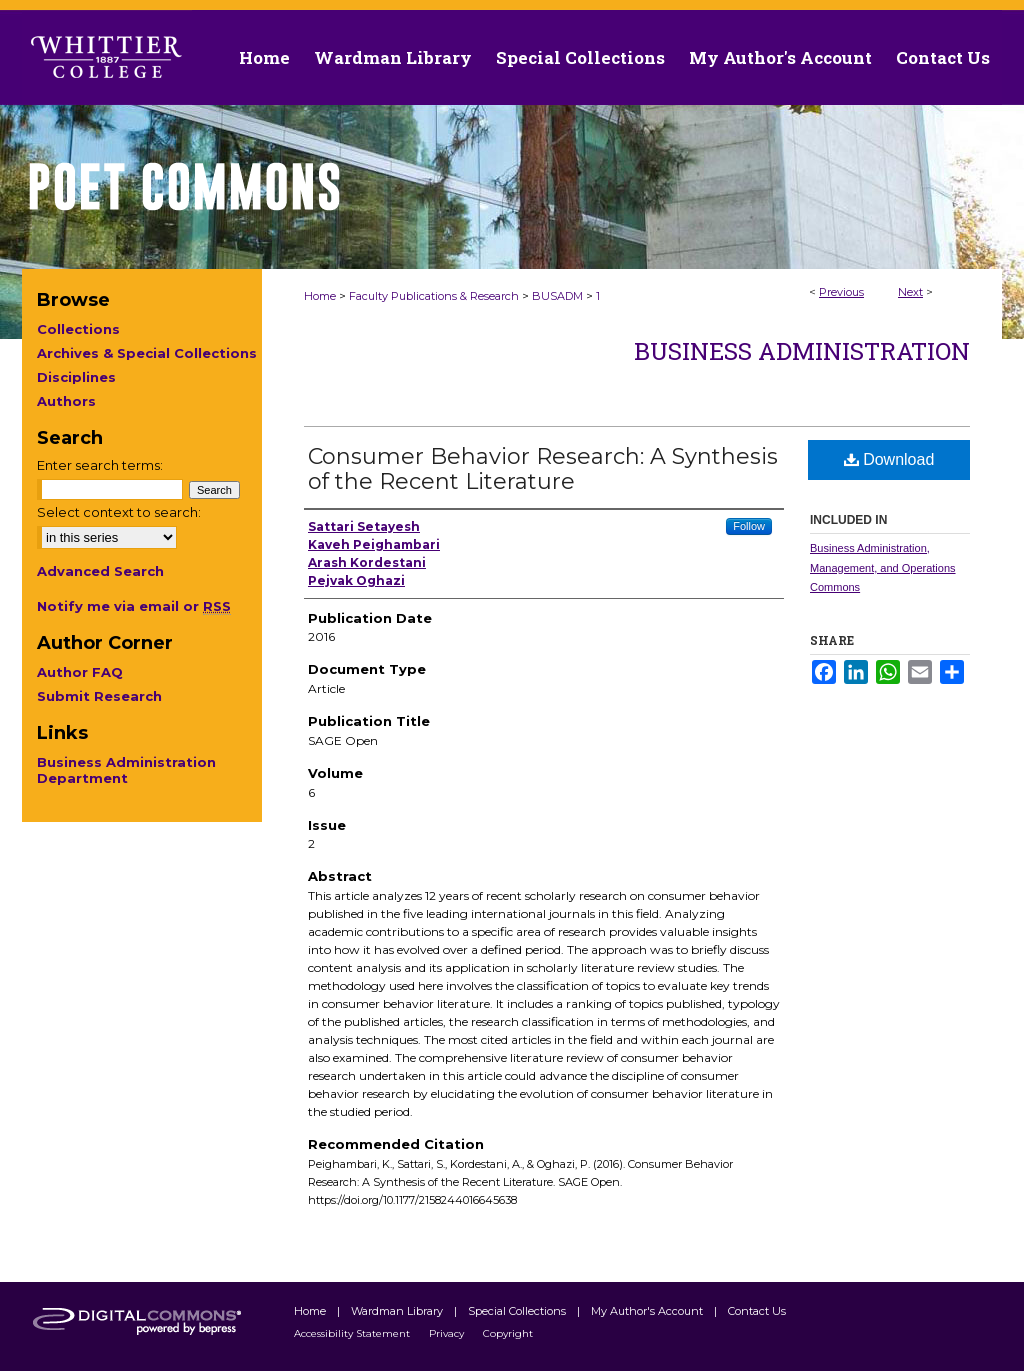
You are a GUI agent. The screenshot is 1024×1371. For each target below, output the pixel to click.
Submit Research (99, 696)
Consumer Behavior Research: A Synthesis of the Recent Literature (543, 469)
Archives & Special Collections (147, 353)
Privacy (448, 1333)
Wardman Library (398, 1311)
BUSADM (557, 296)
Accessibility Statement (353, 1333)
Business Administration (802, 351)
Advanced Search (100, 571)
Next (910, 292)
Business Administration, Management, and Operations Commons (883, 568)
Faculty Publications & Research (434, 296)
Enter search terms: (100, 465)
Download (889, 459)
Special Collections (518, 1311)
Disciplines (76, 377)
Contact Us (943, 57)
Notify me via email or (134, 606)
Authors (66, 401)
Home (320, 296)
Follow (749, 526)
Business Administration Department (126, 770)
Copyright (508, 1333)
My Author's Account (648, 1311)
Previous (841, 292)
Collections (78, 329)
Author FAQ (80, 672)
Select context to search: (119, 512)
